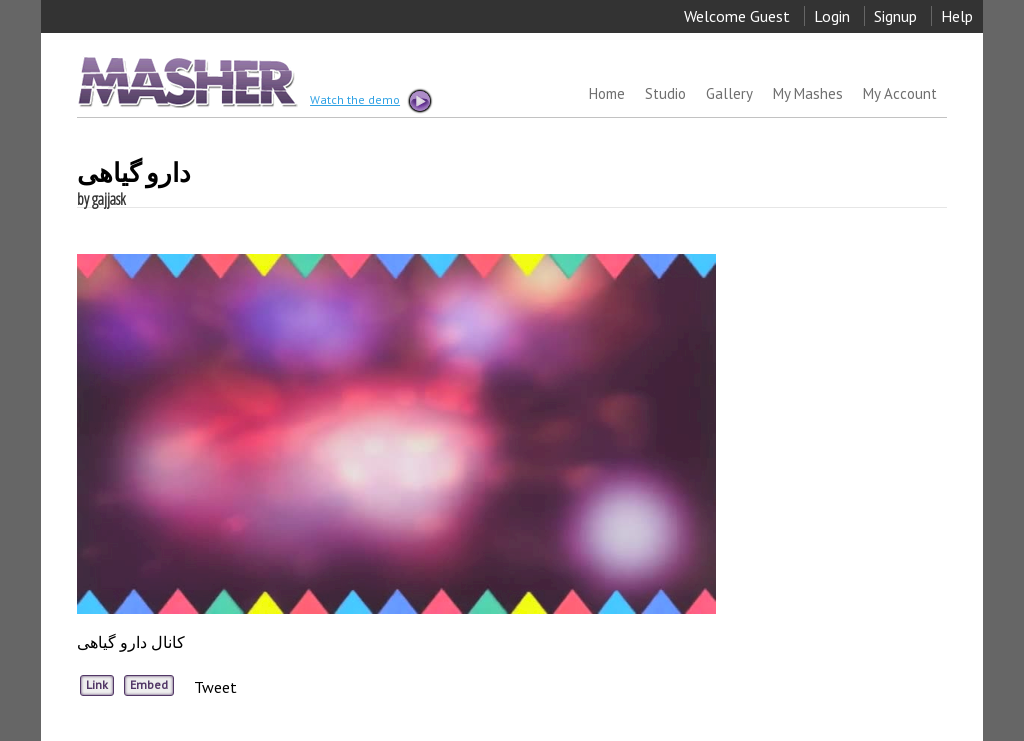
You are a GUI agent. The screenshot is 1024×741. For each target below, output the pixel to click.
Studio (665, 93)
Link (97, 684)
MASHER (185, 81)
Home (607, 93)
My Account (900, 93)
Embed (149, 684)
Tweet (215, 687)
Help (957, 16)
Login (832, 16)
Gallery (729, 93)
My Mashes (808, 93)
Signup (895, 16)
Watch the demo (370, 101)
